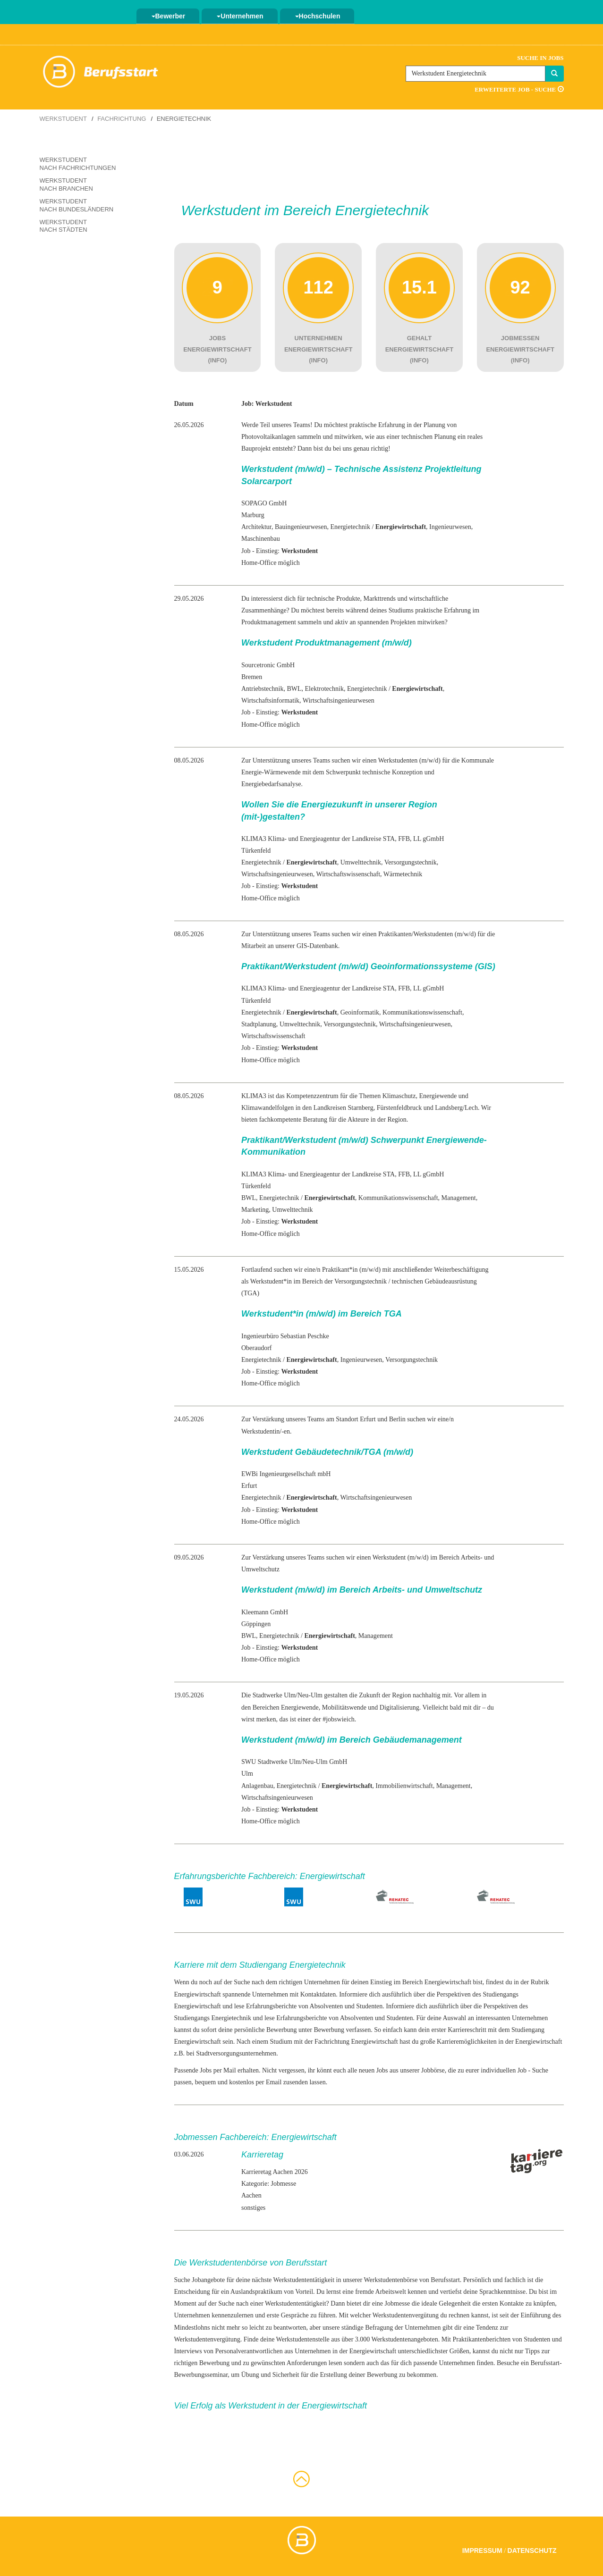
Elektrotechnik (324, 688)
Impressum (482, 2550)
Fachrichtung (121, 118)
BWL (294, 688)
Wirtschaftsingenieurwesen (338, 700)
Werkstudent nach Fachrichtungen (78, 163)
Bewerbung (329, 2029)
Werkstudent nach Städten (63, 226)
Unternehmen (240, 16)
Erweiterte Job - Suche (519, 89)
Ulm (247, 1773)
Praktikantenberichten (481, 2339)
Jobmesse (397, 2303)
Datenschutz (532, 2550)
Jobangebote (208, 2279)
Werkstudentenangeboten (405, 2339)
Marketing (255, 1209)
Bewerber (169, 16)
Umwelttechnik (360, 862)
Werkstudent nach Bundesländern (77, 205)
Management (459, 1197)
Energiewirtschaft (197, 1994)
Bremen (251, 676)
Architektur (256, 526)
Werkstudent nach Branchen (66, 184)
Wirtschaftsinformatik (270, 700)
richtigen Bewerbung (202, 2362)
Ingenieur (442, 526)
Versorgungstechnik (410, 862)
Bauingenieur (292, 526)
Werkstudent (63, 118)
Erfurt (249, 1485)
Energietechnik (350, 526)
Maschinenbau (260, 538)
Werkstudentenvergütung (406, 2315)
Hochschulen (317, 16)
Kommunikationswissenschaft (422, 1012)
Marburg (252, 515)
